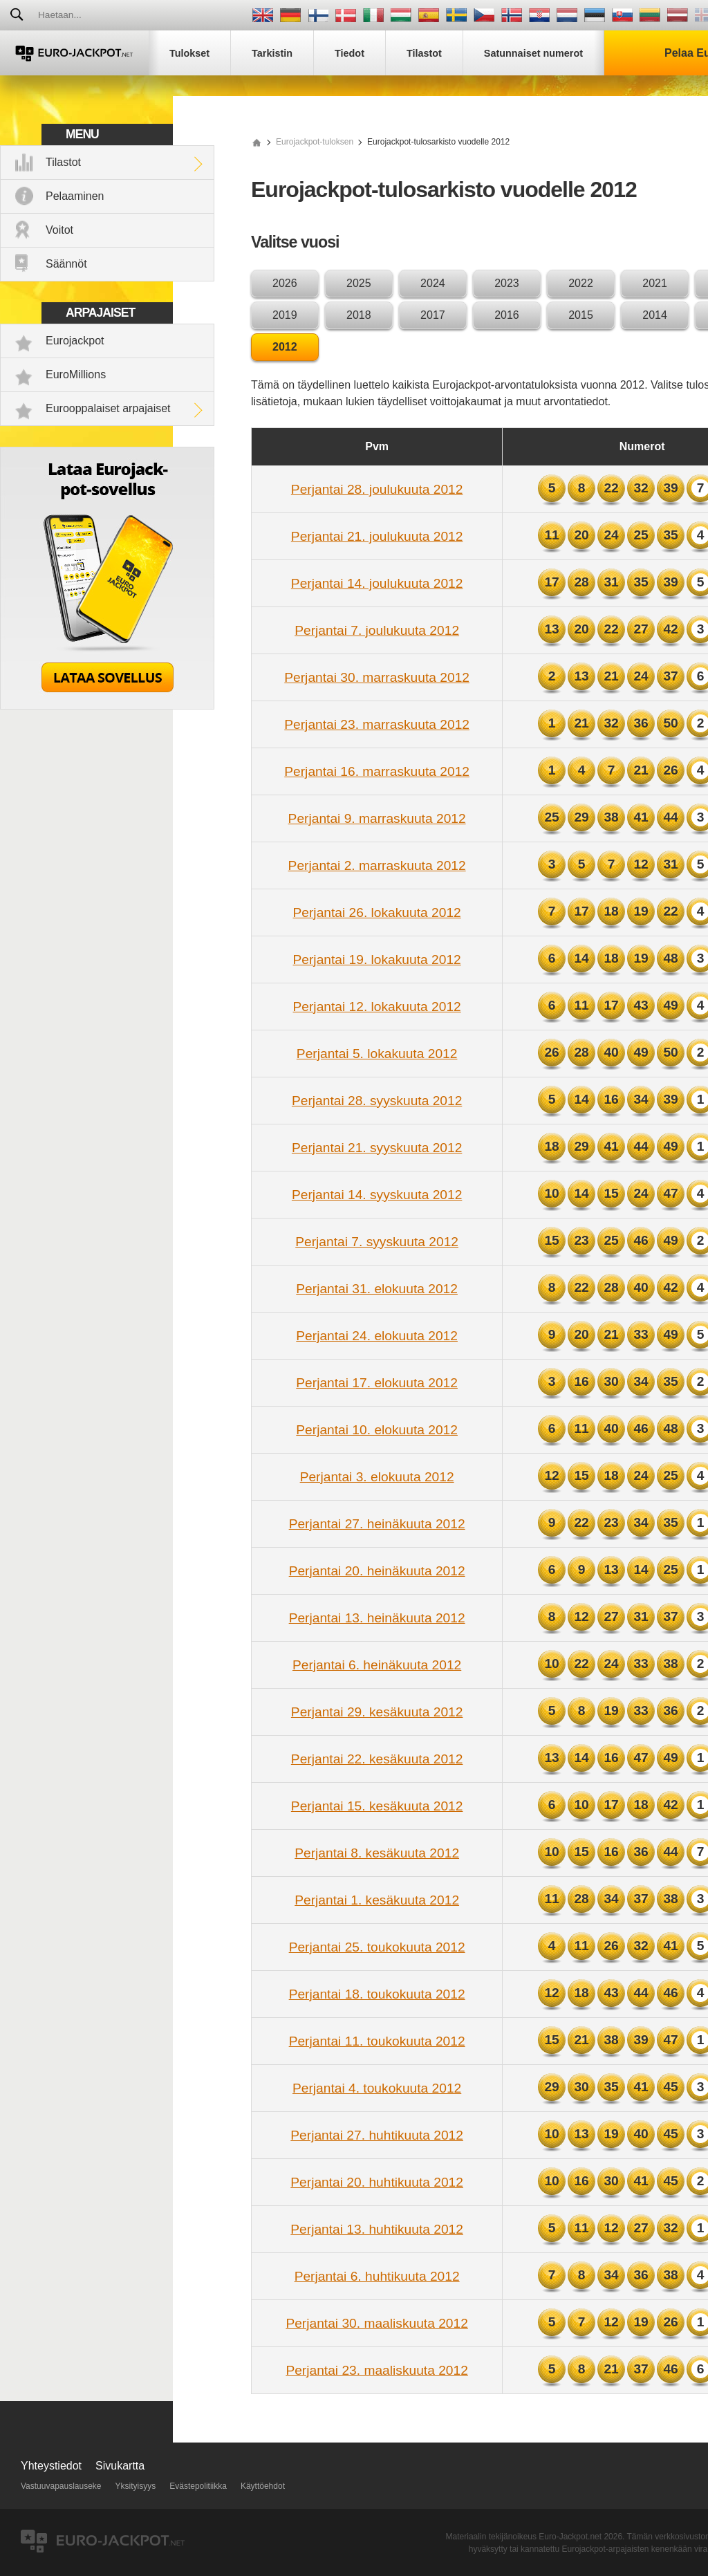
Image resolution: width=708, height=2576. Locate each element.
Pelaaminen (75, 196)
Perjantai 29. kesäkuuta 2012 (377, 1712)
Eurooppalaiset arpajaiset (108, 408)
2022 (580, 283)
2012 (284, 347)
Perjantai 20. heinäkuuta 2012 (377, 1571)
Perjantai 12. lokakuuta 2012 (377, 1006)
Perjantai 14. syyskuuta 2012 (377, 1194)
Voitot (59, 230)
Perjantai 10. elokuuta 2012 (377, 1430)
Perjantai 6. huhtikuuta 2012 (377, 2276)
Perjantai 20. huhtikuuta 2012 (376, 2182)
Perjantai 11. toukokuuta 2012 (377, 2041)
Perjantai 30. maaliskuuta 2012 (376, 2323)
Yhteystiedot (51, 2466)
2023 (506, 283)
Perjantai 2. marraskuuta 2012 (377, 865)
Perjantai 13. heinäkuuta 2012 (377, 1618)
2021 (654, 283)
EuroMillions (76, 374)
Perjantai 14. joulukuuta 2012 (377, 583)
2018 (358, 315)
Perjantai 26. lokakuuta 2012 (377, 912)
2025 (358, 283)
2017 (432, 315)
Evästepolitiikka (198, 2486)
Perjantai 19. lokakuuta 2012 (377, 959)
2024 (432, 283)
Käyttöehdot (263, 2486)
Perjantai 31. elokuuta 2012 (377, 1288)
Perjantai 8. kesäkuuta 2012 (377, 1853)
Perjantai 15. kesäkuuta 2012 (377, 1806)
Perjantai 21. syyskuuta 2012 (377, 1147)
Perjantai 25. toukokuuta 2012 (377, 1947)
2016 (506, 315)
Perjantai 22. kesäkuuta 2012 (377, 1759)
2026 (284, 283)
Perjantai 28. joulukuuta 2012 (377, 489)
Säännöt (66, 264)
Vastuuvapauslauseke (61, 2486)
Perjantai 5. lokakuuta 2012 (377, 1053)
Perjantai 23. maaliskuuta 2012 (376, 2370)
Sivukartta (120, 2466)
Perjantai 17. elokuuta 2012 (377, 1382)
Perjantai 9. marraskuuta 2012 (377, 818)
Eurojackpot (75, 340)
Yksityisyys (135, 2486)
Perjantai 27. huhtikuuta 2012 (376, 2135)
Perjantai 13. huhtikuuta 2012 (376, 2229)
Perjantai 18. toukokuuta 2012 (377, 1994)
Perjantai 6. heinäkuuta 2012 (376, 1665)
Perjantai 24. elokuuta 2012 (377, 1335)
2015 (580, 315)
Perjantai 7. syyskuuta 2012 (376, 1241)
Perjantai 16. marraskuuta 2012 (376, 771)
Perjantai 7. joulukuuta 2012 (377, 630)
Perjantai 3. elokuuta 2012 (377, 1477)
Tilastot (63, 162)
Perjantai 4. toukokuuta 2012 (376, 2088)
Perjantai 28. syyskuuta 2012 (377, 1100)
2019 (284, 315)
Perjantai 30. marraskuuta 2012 (376, 677)
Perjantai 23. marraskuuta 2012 (376, 724)
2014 (654, 315)
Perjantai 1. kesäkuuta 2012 (377, 1900)
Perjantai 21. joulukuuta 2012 (377, 536)
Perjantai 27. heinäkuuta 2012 (377, 1524)
